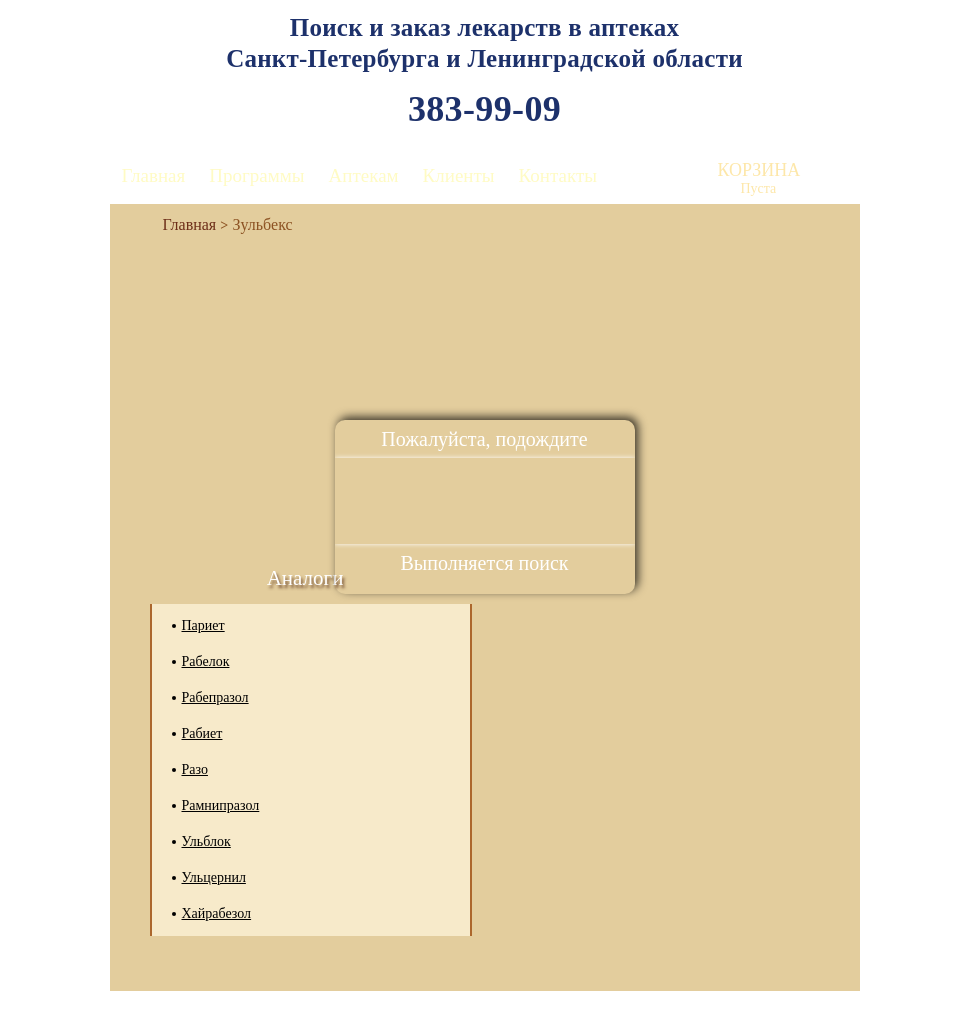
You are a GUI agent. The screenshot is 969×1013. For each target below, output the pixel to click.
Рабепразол (215, 697)
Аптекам (364, 175)
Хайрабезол (217, 913)
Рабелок (206, 661)
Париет (203, 625)
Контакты (558, 175)
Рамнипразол (221, 805)
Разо (195, 769)
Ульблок (206, 841)
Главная (154, 175)
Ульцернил (214, 877)
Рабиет (202, 733)
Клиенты (459, 175)
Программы (256, 175)
